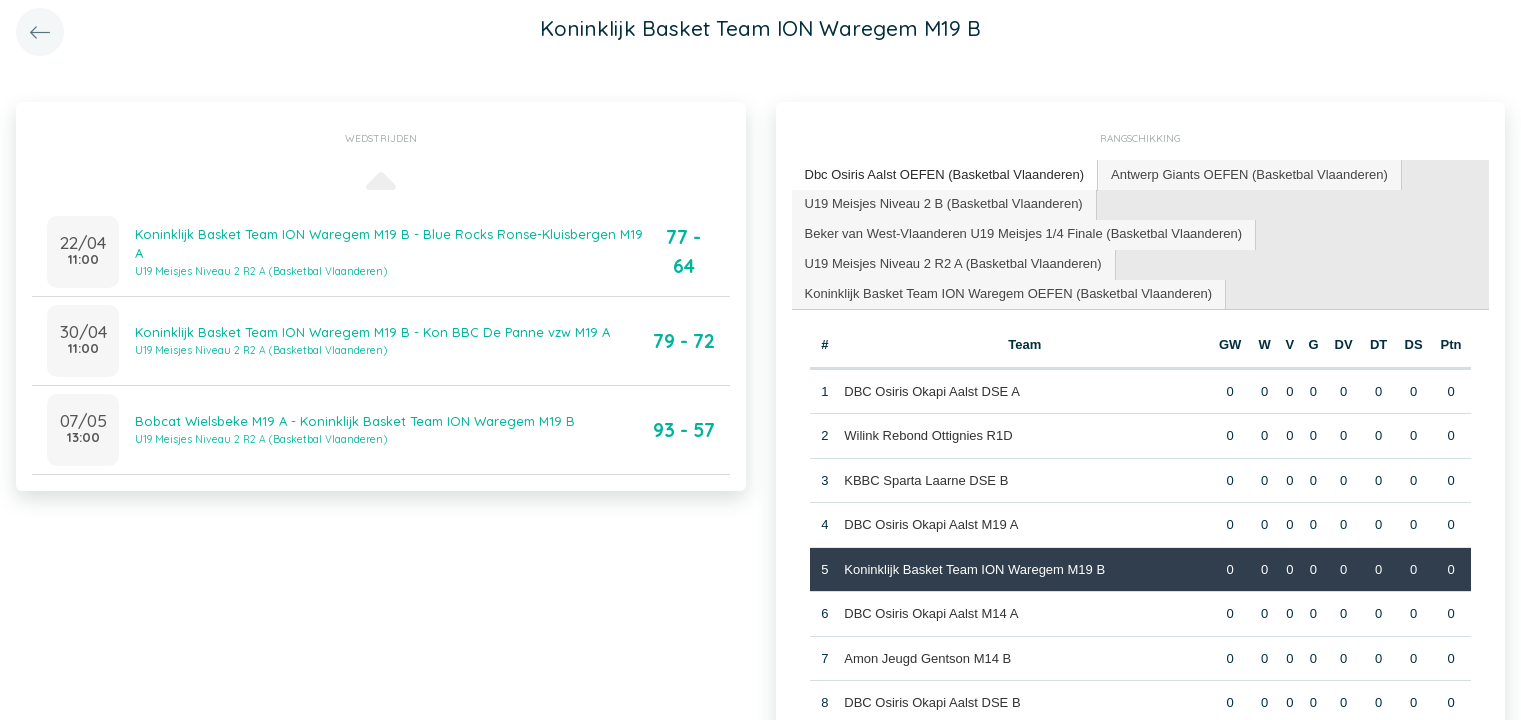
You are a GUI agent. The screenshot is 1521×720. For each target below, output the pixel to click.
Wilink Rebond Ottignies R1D (928, 435)
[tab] (945, 175)
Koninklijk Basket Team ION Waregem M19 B (974, 569)
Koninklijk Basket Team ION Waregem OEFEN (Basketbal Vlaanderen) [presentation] (1009, 293)
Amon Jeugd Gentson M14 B (927, 658)
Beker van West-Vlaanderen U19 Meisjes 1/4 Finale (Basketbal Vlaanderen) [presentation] (1024, 233)
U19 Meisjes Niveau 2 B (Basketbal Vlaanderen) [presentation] (944, 203)
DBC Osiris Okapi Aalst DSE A (932, 391)
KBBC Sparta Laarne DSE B (926, 480)
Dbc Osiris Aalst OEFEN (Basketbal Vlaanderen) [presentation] (945, 174)
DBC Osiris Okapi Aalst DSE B (932, 702)
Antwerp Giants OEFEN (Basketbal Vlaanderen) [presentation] (1249, 174)
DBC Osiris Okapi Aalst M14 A (931, 613)
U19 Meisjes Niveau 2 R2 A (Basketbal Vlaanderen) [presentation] (953, 263)
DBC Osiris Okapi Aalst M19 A (931, 524)
